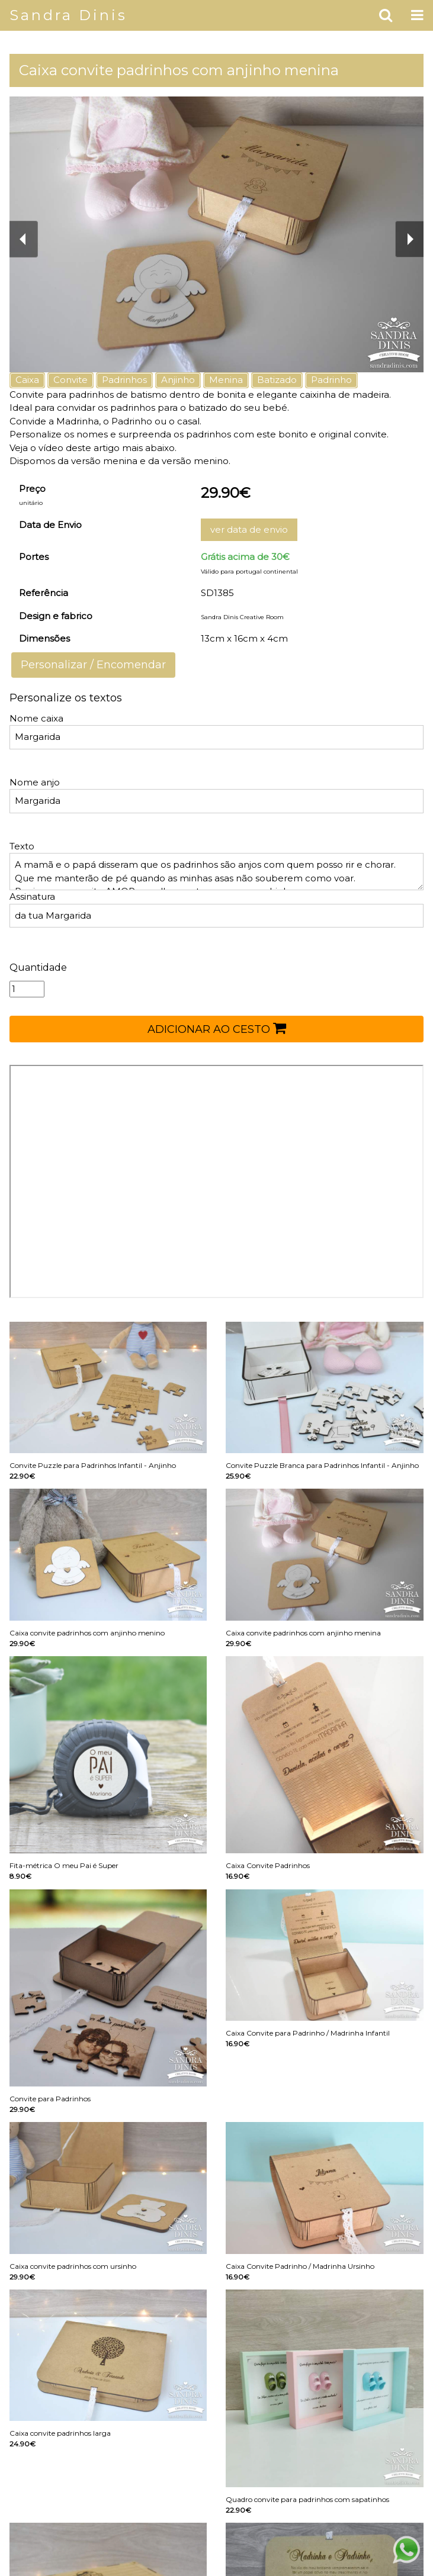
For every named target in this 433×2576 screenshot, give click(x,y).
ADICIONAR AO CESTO (216, 1028)
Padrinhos (124, 379)
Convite (70, 379)
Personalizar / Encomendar (93, 664)
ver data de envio (249, 529)
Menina (226, 379)
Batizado (277, 379)
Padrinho (331, 379)
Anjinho (178, 379)
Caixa (27, 379)
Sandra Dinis (68, 15)
